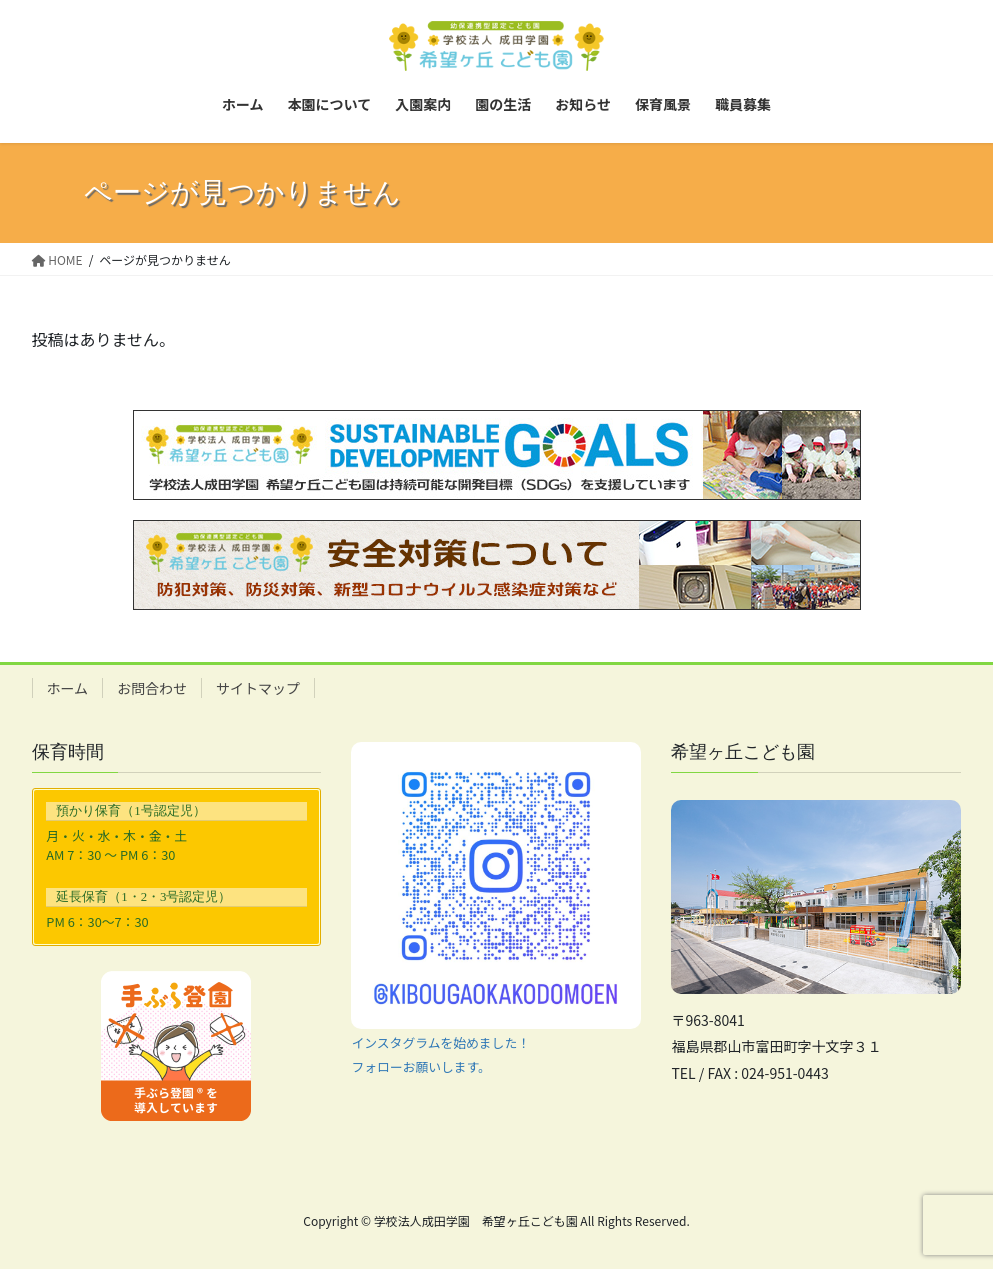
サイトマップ (258, 688)
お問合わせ (152, 688)
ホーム (68, 688)
